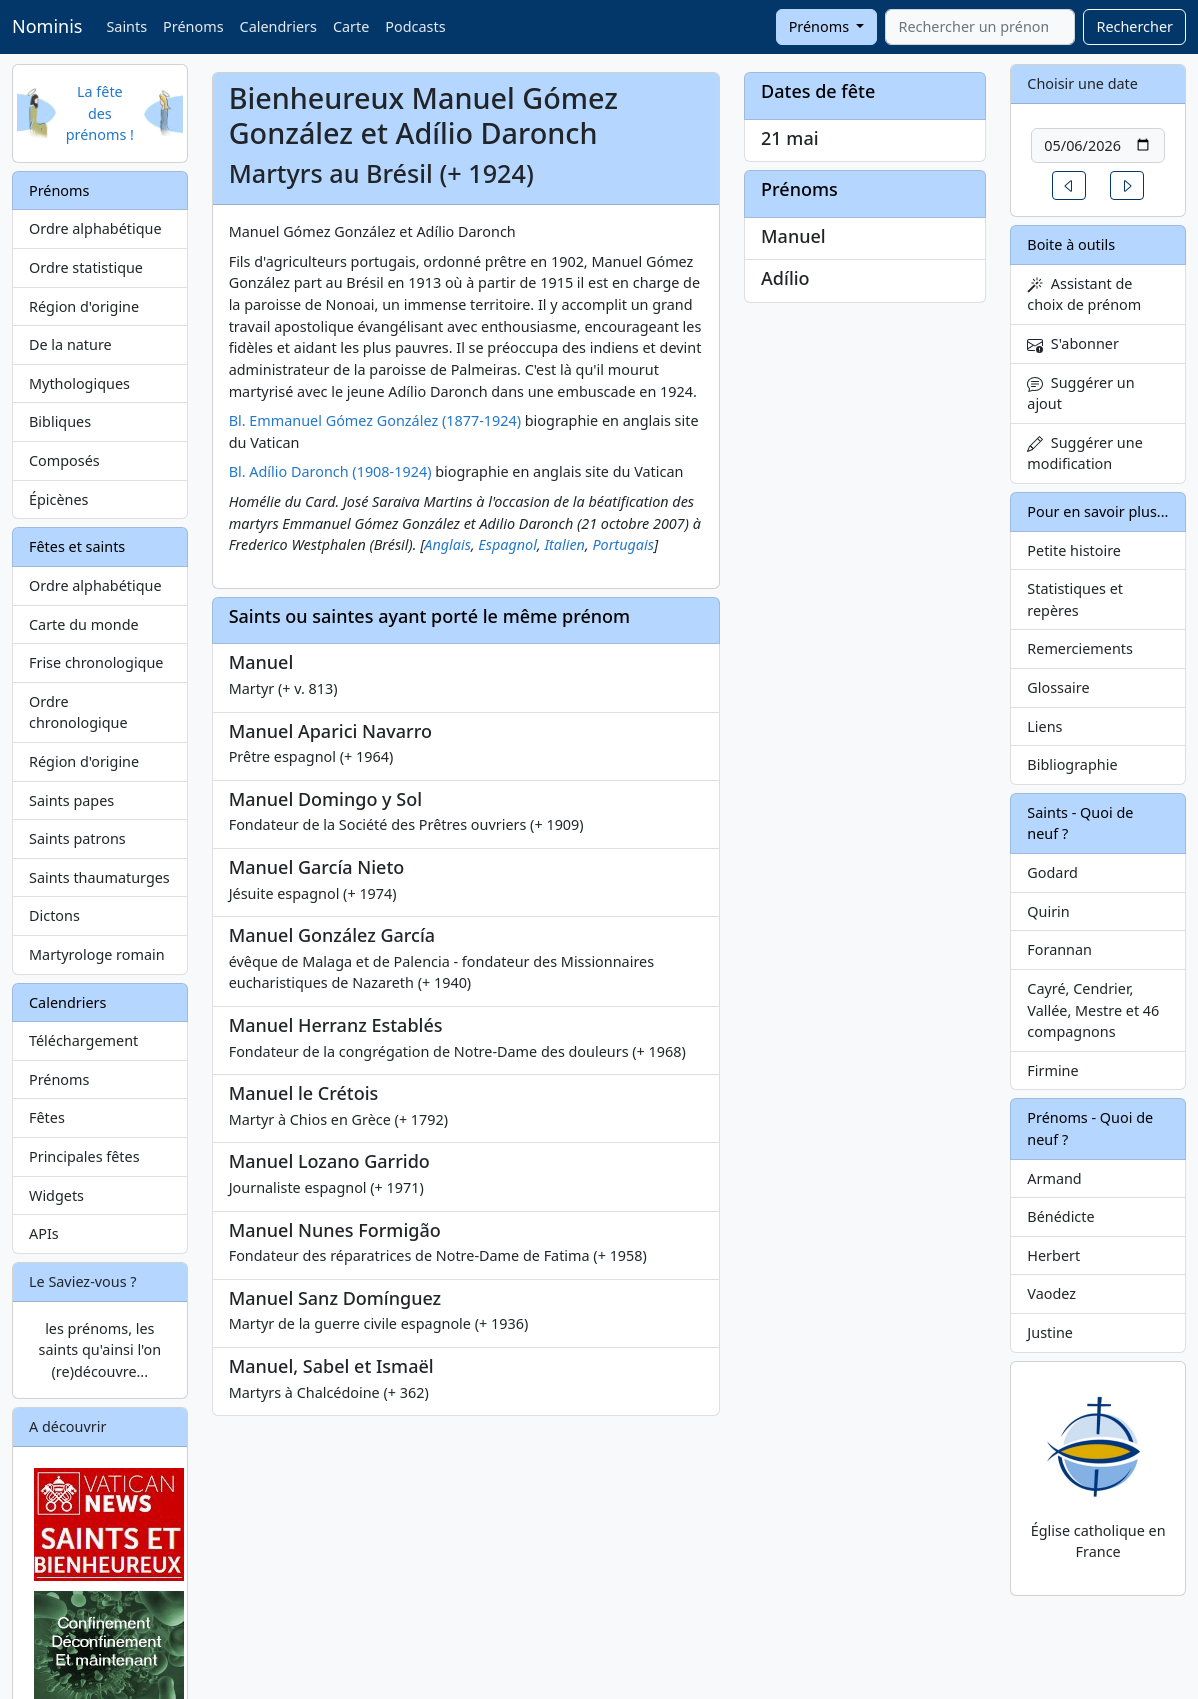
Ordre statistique (86, 267)
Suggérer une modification (1084, 453)
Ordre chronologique (78, 712)
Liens (1044, 726)
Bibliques (60, 421)
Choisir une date (1082, 83)
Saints (126, 26)
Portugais (623, 544)
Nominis (47, 26)
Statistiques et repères (1075, 599)
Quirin (1048, 911)
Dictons (54, 915)
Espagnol (507, 544)
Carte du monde (84, 624)
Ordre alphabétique (95, 228)
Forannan (1059, 949)
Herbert (1053, 1255)
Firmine (1052, 1070)
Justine (1050, 1332)
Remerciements (1080, 648)
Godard (1052, 872)
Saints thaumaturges (99, 877)
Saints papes (71, 800)
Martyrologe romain (97, 954)
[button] (1069, 185)
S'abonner (1073, 343)
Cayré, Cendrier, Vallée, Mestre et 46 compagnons (1093, 1010)
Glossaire (1058, 687)
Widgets (56, 1195)
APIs (44, 1233)
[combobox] (980, 27)
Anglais (447, 544)
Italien (564, 544)
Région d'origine (84, 306)
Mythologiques (79, 383)
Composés (64, 460)
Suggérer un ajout (1080, 393)
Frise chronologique (96, 662)
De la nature (70, 344)
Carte (351, 26)
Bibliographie (1072, 764)
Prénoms (193, 26)
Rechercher (1134, 26)
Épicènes (59, 499)
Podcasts (415, 26)
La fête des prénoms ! (100, 113)
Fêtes (47, 1117)
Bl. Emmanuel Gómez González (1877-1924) (375, 420)
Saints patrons (77, 838)
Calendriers (278, 26)
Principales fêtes (84, 1156)
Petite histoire (1074, 550)
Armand (1054, 1178)
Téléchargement (83, 1040)
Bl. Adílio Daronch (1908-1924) (330, 471)
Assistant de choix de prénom (1084, 294)
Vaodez (1051, 1293)
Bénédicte (1060, 1216)
